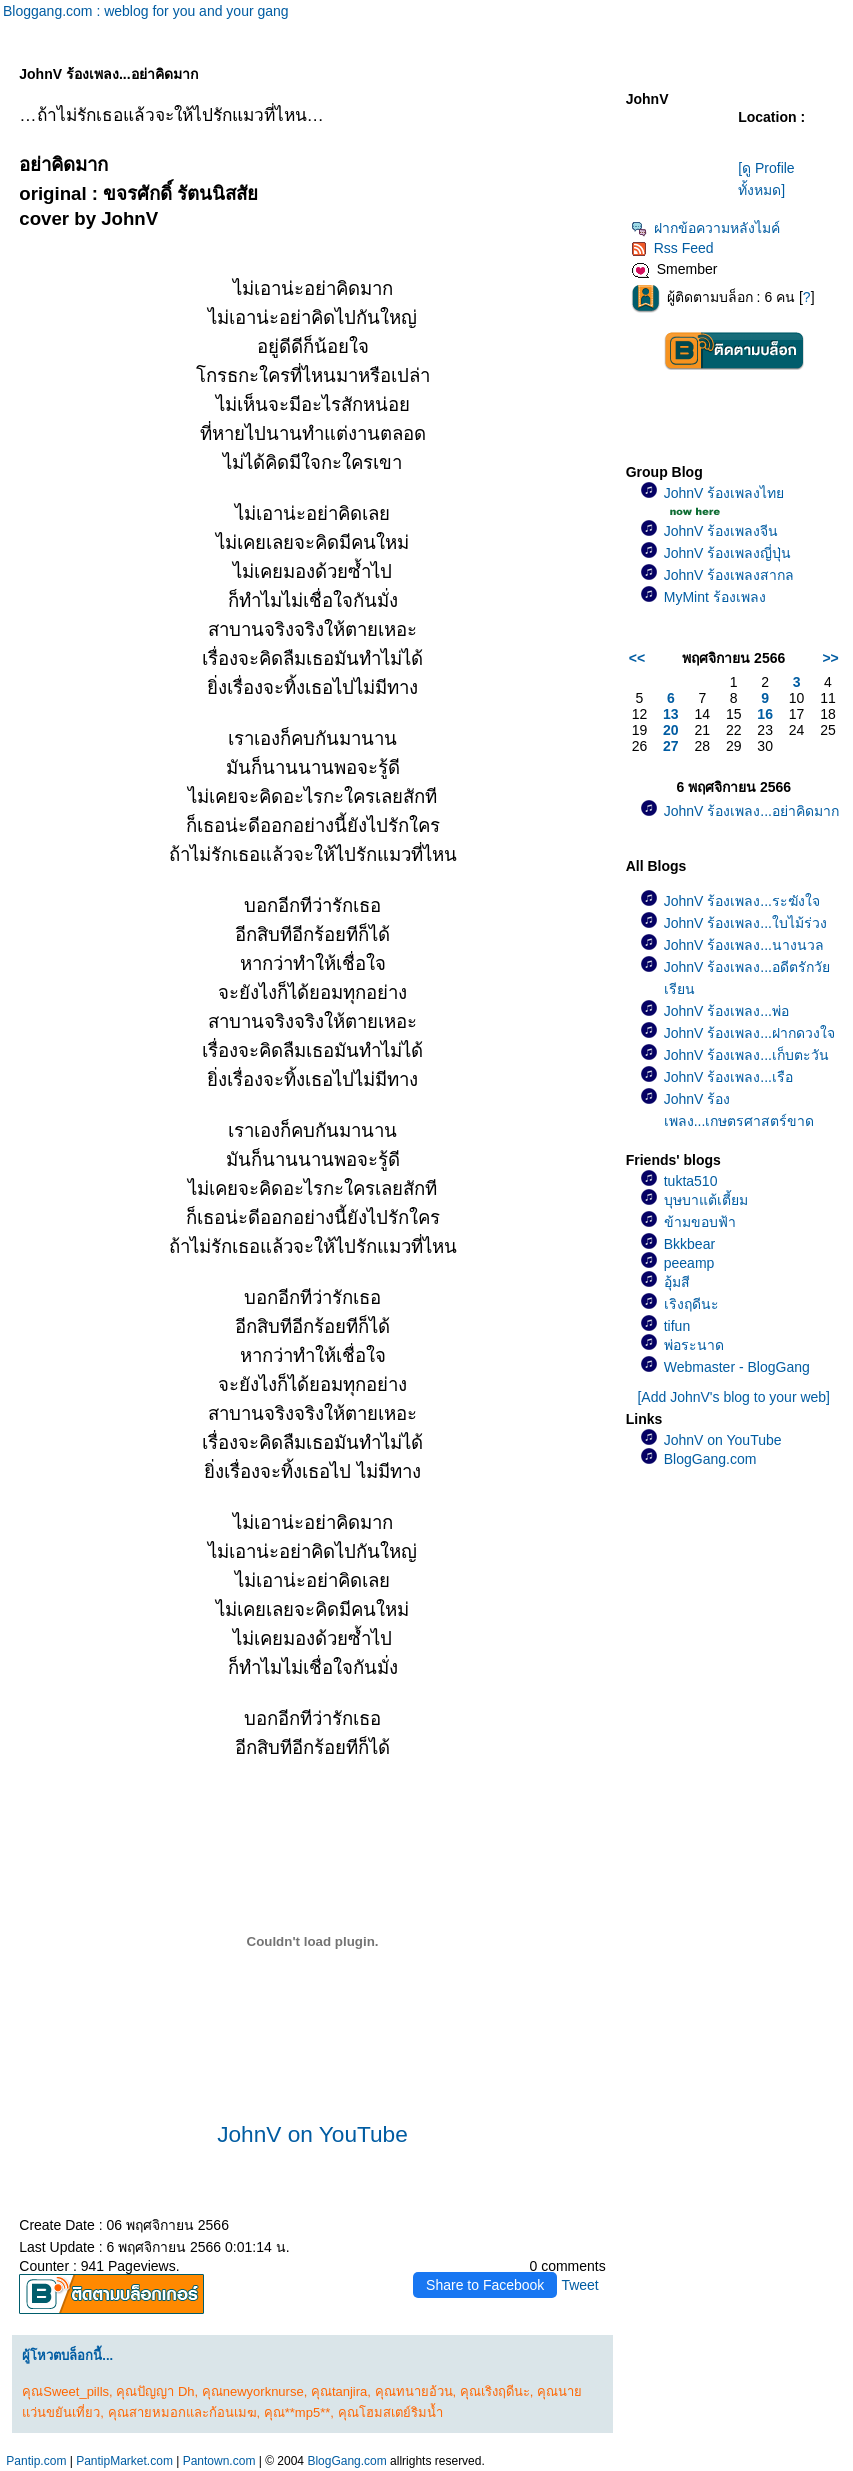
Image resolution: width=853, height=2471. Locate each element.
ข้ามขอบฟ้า (700, 1222)
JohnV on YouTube (312, 2134)
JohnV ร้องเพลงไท (724, 493)
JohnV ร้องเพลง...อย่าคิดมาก (751, 811)
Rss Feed (672, 248)
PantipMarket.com (124, 2461)
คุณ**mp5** (297, 2412)
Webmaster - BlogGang (737, 1367)
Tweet (579, 2285)
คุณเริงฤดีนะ (495, 2391)
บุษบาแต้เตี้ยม (706, 1200)
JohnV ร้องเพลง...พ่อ (726, 1011)
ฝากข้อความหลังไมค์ (705, 228)
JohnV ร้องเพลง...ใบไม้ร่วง (745, 923)
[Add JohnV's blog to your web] (733, 1397)
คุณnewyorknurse (253, 2391)
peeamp (689, 1263)
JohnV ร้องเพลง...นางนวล (744, 945)
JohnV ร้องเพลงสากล (729, 575)
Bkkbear (689, 1244)
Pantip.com (36, 2461)
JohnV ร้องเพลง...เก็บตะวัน (746, 1055)
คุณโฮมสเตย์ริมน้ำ (390, 2412)
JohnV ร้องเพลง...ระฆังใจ (742, 901)
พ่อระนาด (694, 1345)
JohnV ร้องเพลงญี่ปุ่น (728, 553)
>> (830, 658)
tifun (677, 1326)
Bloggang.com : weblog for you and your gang (146, 11)
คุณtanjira (339, 2391)
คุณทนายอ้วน (414, 2391)
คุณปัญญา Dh (155, 2391)
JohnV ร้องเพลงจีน (721, 531)
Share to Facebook (485, 2285)
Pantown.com (219, 2461)
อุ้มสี (677, 1282)
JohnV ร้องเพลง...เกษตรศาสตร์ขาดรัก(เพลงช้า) (739, 1121)
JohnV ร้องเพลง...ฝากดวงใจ (749, 1033)
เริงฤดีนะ (691, 1304)
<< (637, 658)
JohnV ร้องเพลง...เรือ (728, 1077)
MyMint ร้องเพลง (715, 597)
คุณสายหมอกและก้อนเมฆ (182, 2412)
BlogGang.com (710, 1459)
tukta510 (691, 1181)
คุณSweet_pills (65, 2391)
